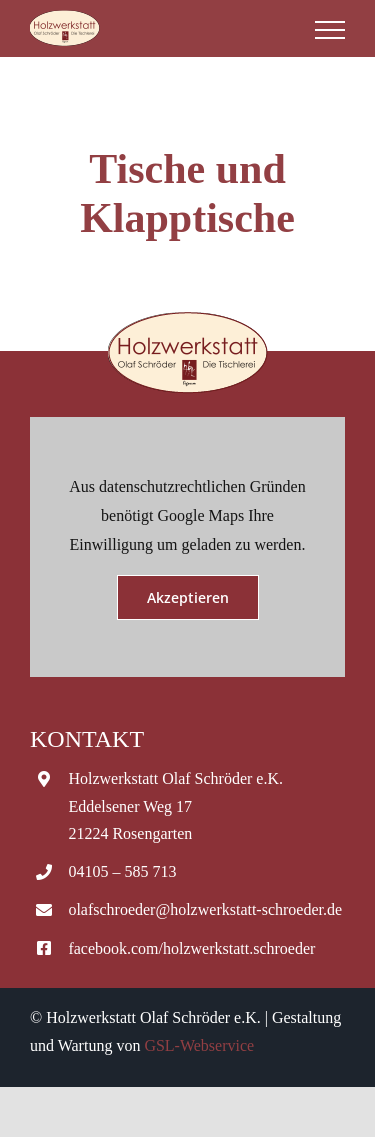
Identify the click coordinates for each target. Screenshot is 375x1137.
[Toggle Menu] (330, 30)
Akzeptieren (188, 597)
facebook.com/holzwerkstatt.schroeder (191, 948)
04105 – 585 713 (122, 871)
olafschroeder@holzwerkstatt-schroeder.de (205, 909)
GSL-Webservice (199, 1045)
